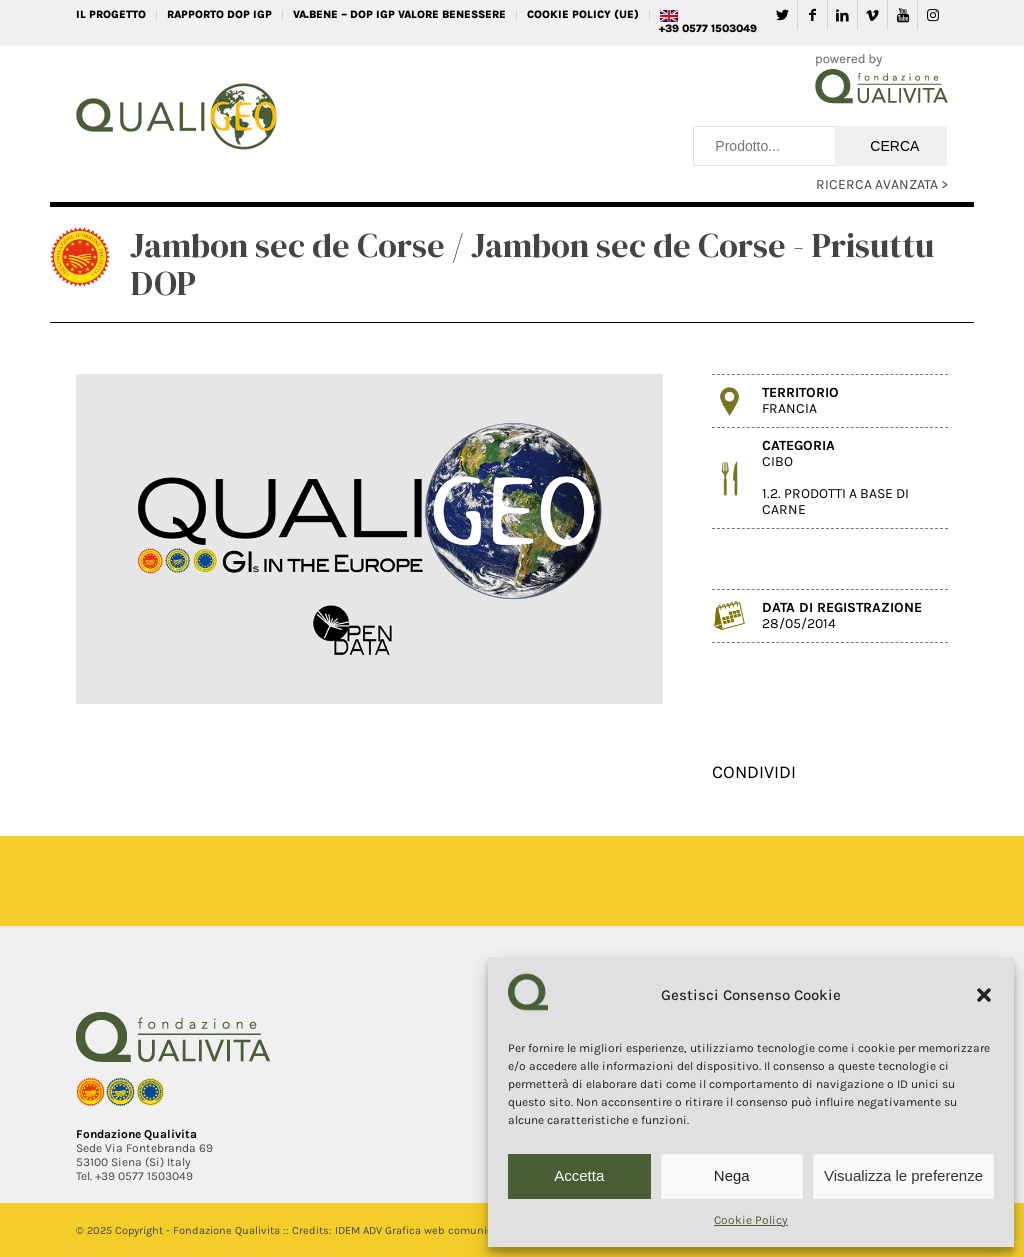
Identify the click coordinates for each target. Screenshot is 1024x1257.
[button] (984, 995)
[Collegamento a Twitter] (782, 15)
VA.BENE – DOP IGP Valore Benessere (399, 14)
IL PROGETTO (111, 14)
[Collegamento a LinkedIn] (842, 15)
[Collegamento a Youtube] (902, 15)
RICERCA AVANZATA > (882, 184)
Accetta (579, 1175)
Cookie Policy (751, 1220)
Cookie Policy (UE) (583, 14)
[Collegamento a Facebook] (812, 15)
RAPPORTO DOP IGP (219, 14)
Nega (732, 1175)
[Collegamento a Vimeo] (872, 15)
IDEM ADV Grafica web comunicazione (430, 1230)
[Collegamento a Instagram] (933, 15)
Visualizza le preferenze (903, 1175)
